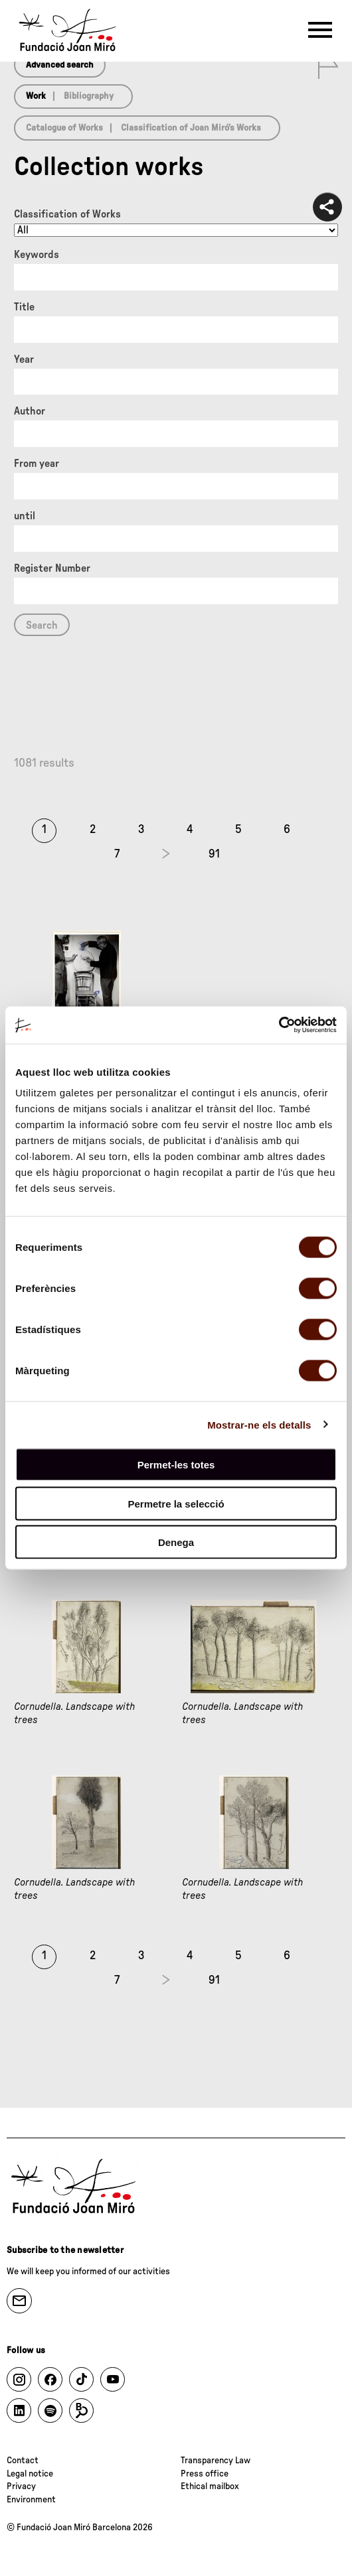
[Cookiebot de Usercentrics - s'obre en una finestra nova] (278, 1025)
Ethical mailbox (210, 2486)
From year (36, 463)
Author (29, 411)
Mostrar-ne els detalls (259, 1424)
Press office (204, 2474)
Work (36, 96)
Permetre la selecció (176, 1503)
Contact (23, 2460)
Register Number (52, 568)
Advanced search (60, 65)
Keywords (36, 254)
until (24, 516)
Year (24, 359)
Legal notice (30, 2474)
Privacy (21, 2486)
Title (24, 307)
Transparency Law (215, 2460)
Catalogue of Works (64, 128)
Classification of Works (67, 214)
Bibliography (89, 96)
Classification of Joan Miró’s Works (191, 128)
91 (214, 854)
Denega (176, 1542)
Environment (31, 2499)
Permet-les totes (176, 1464)
